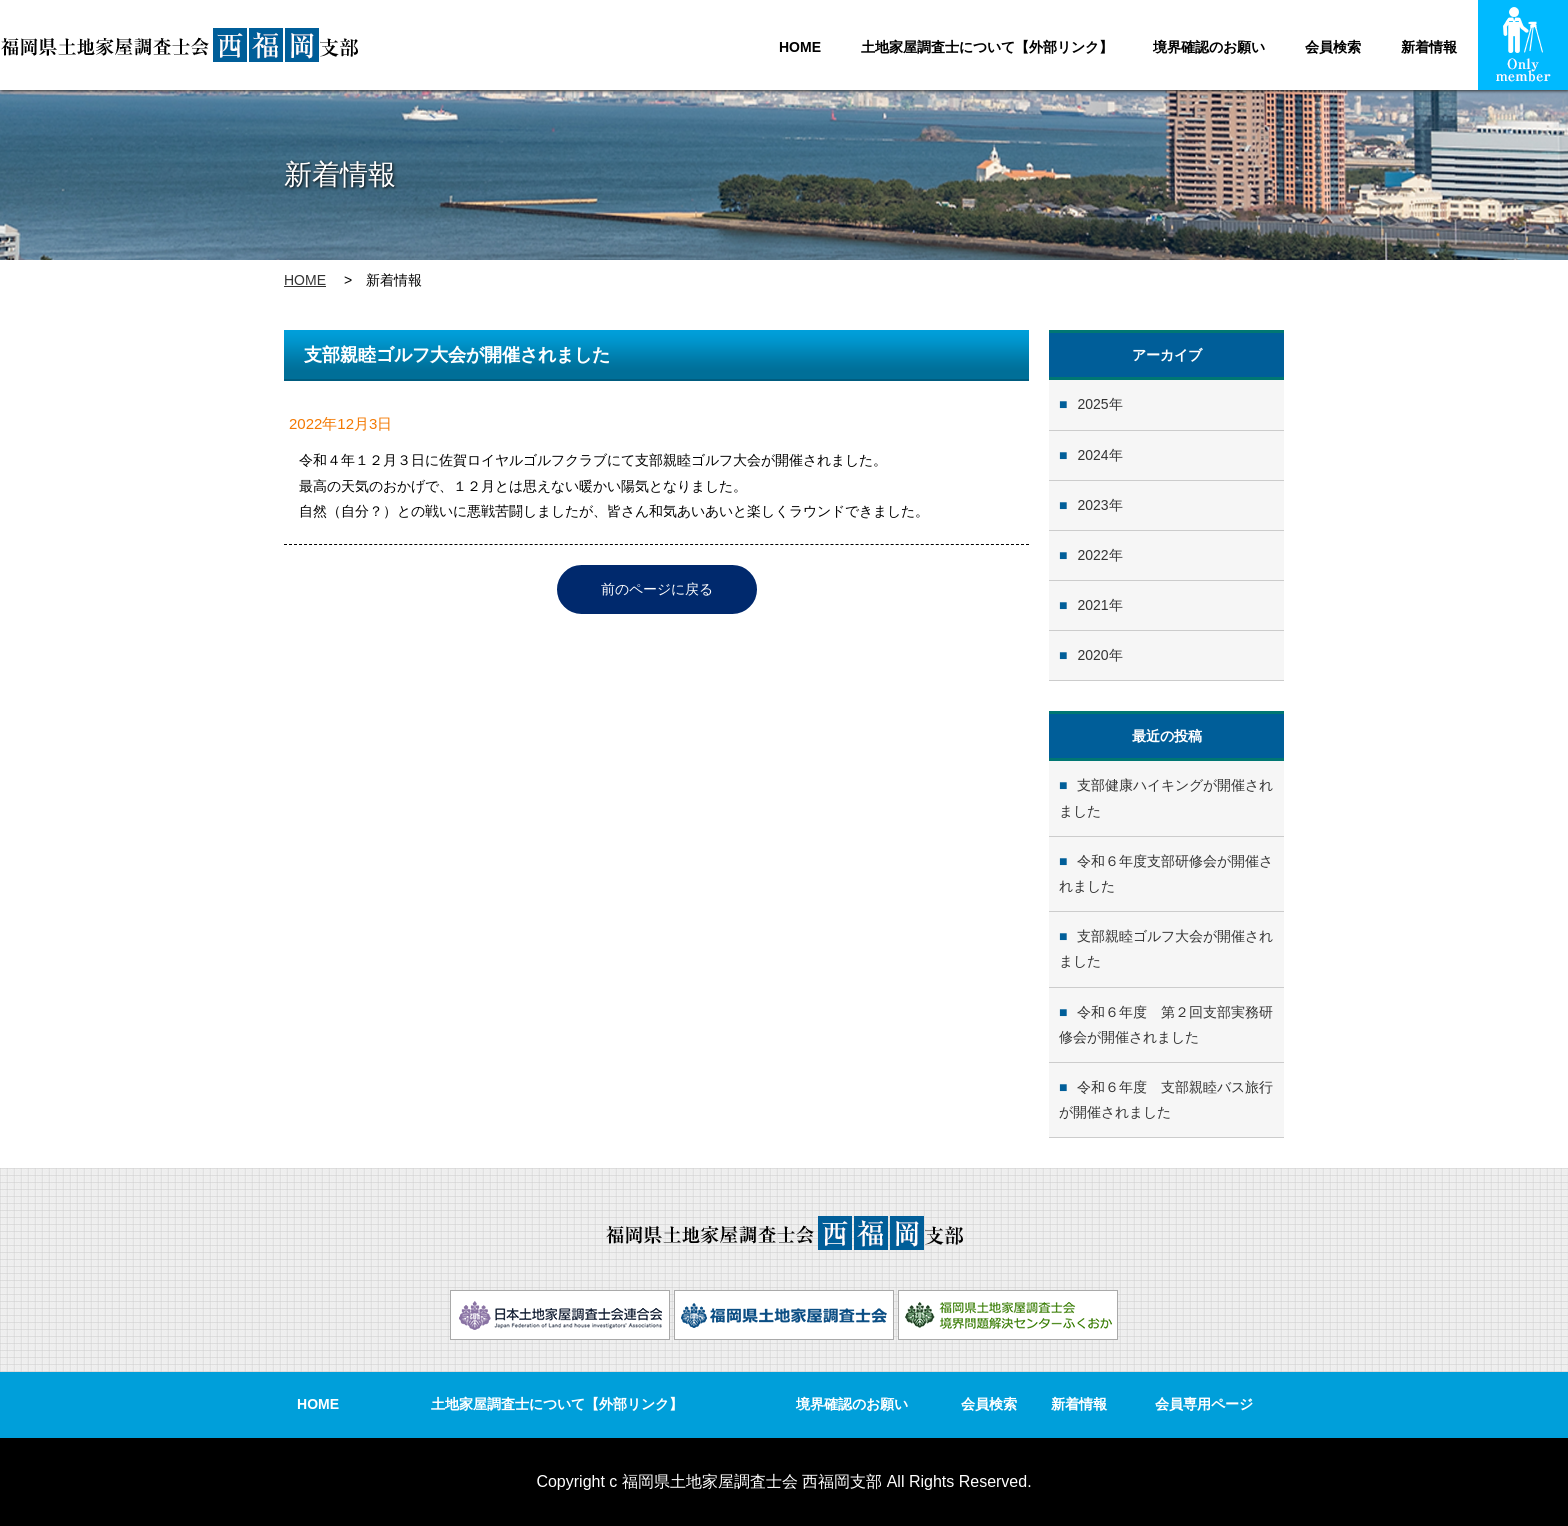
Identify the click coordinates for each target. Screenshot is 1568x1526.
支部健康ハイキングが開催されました (1166, 797)
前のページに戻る (657, 589)
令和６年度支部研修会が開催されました (1166, 873)
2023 (1092, 505)
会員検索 (1333, 47)
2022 (1092, 555)
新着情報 (1429, 47)
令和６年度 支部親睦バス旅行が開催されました (1166, 1099)
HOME (800, 47)
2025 (1092, 404)
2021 (1092, 605)
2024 (1092, 455)
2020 (1092, 655)
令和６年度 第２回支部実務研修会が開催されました (1166, 1024)
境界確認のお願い (1209, 47)
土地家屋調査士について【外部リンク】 (987, 47)
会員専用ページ (1204, 1404)
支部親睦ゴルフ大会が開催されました (1166, 948)
